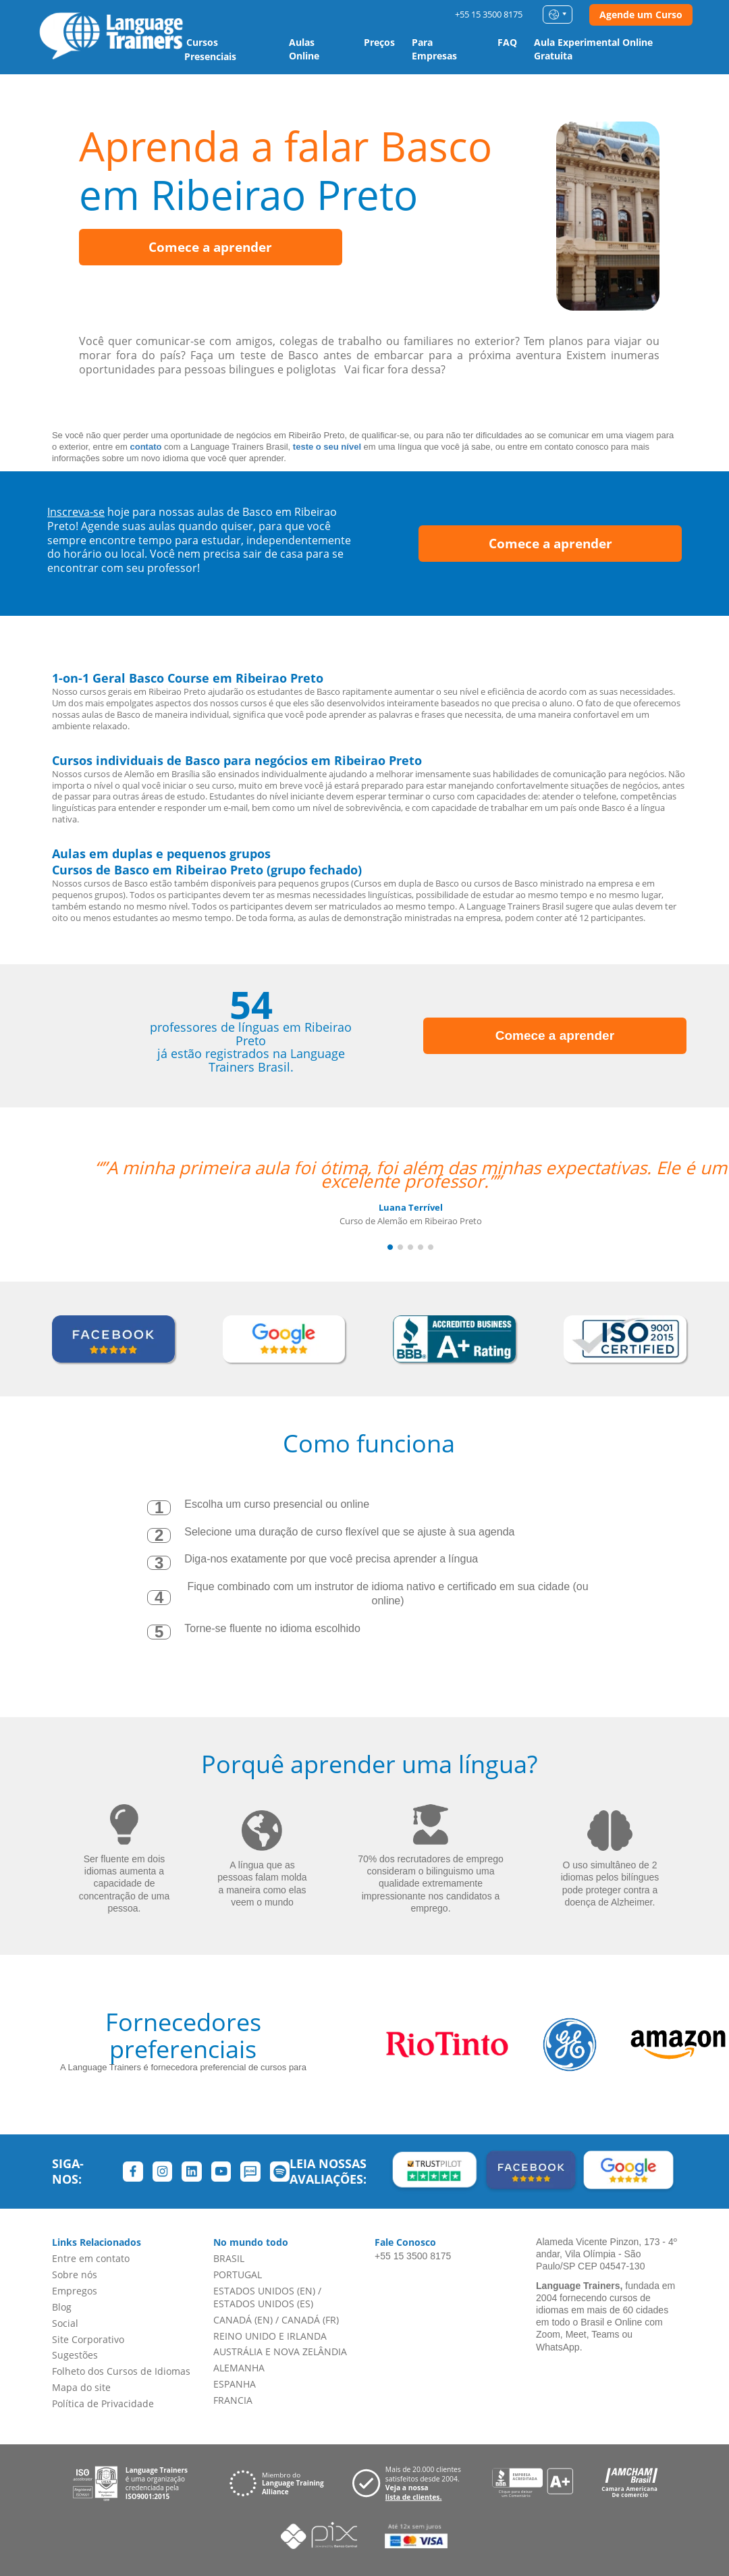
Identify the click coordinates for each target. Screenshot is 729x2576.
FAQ (507, 42)
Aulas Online (304, 49)
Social (65, 2323)
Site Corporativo (88, 2339)
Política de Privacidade (103, 2403)
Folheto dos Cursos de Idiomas (121, 2371)
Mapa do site (81, 2387)
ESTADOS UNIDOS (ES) (263, 2303)
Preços (379, 42)
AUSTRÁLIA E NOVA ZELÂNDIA (280, 2351)
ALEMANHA (239, 2367)
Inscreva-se (76, 511)
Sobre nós (74, 2274)
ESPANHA (234, 2383)
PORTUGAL (237, 2274)
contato (146, 447)
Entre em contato (91, 2258)
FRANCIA (232, 2400)
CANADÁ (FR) (310, 2319)
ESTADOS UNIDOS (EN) (264, 2290)
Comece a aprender (210, 247)
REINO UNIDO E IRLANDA (270, 2336)
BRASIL (228, 2258)
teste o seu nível (327, 447)
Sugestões (75, 2354)
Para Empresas (434, 49)
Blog (62, 2307)
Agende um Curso (640, 14)
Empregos (74, 2290)
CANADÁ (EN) (243, 2319)
